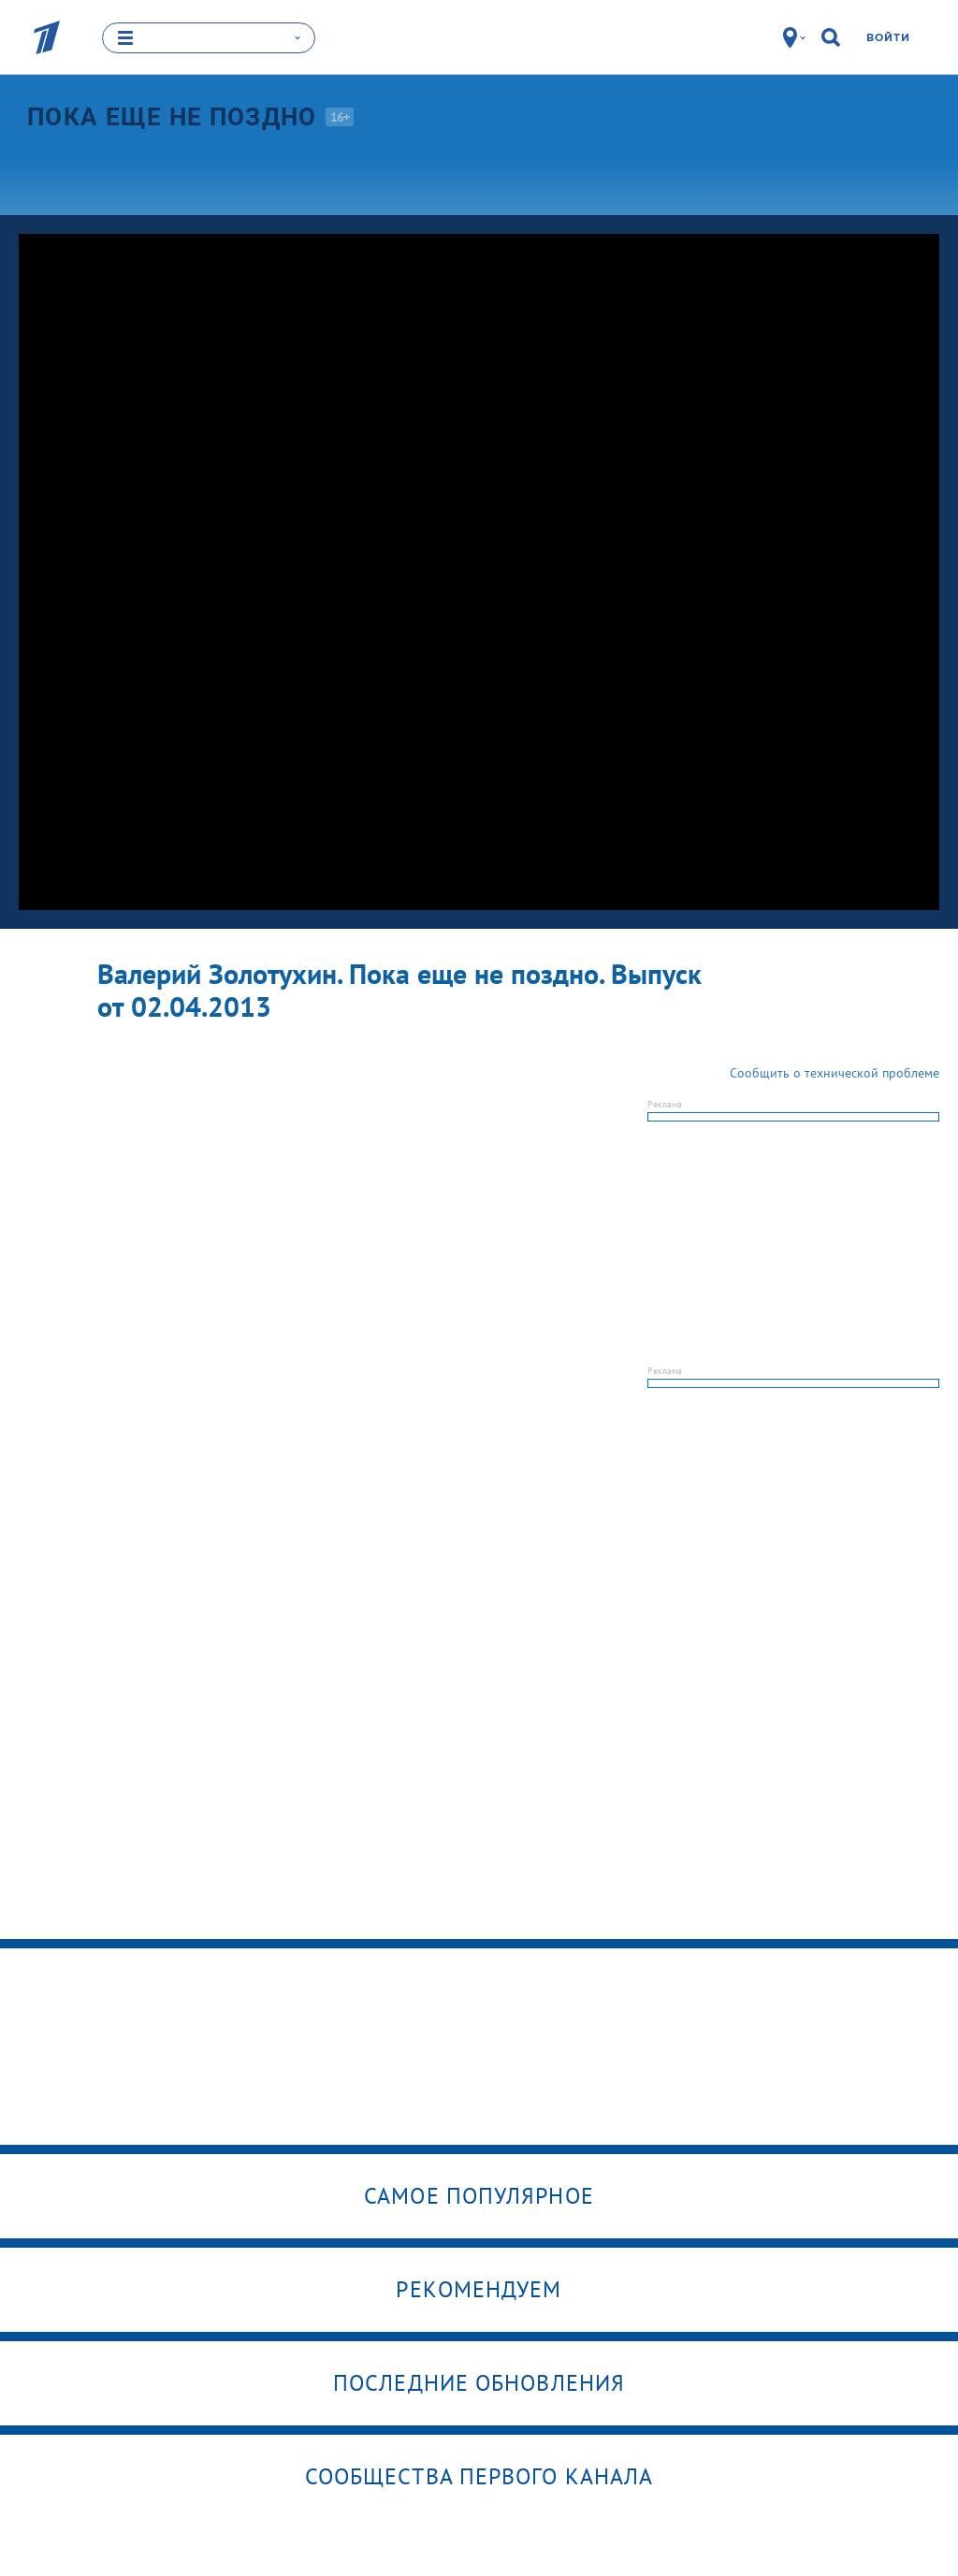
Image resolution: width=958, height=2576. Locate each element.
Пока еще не (171, 116)
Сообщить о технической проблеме (834, 1072)
